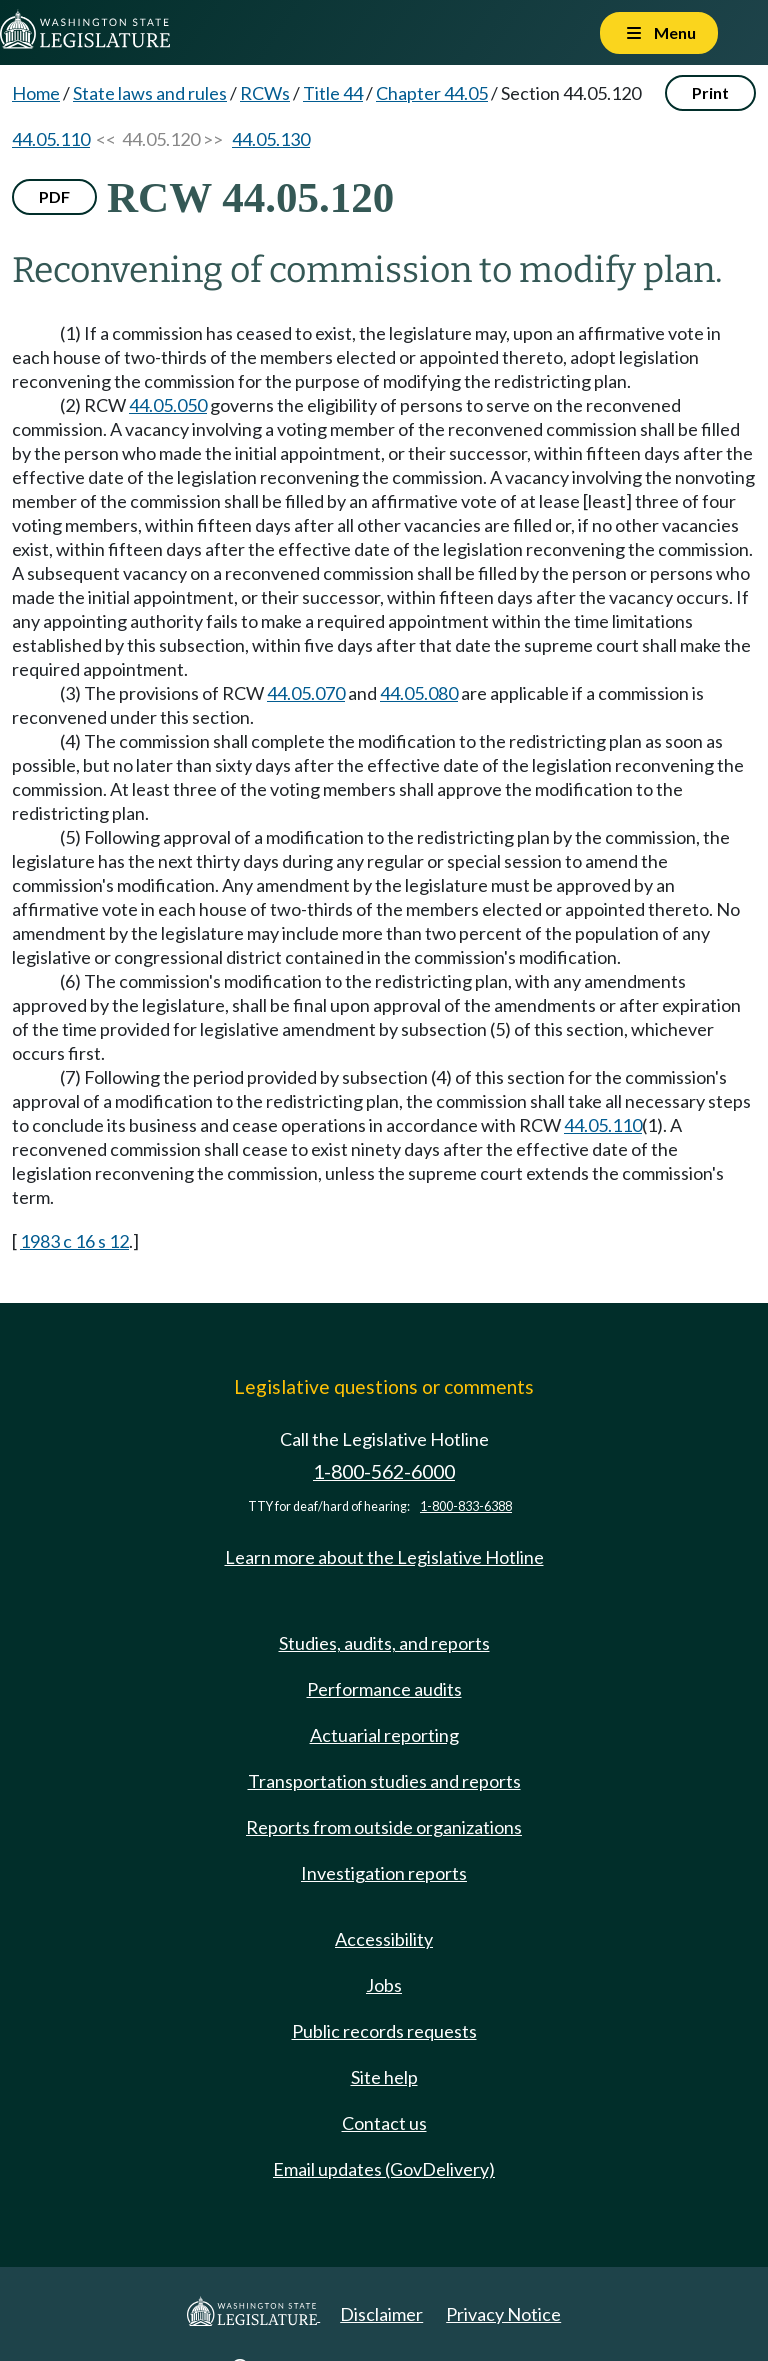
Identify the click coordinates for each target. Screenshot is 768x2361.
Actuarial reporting (384, 1735)
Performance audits (384, 1689)
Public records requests (384, 2031)
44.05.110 (51, 139)
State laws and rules (150, 93)
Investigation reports (384, 1873)
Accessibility (384, 1939)
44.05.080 (419, 693)
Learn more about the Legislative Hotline (384, 1557)
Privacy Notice (503, 2314)
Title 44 (333, 93)
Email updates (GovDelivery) (384, 2169)
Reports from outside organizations (384, 1827)
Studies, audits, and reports (384, 1643)
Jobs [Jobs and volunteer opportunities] (384, 1985)
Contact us (384, 2123)
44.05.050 (168, 405)
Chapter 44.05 (432, 93)
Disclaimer (381, 2314)
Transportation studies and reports (384, 1781)
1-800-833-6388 (466, 1506)
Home (36, 93)
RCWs (265, 93)
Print (710, 92)
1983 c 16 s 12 (74, 1241)
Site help (384, 2077)
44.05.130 (271, 139)
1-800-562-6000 (384, 1471)
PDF (54, 196)
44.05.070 (306, 693)
